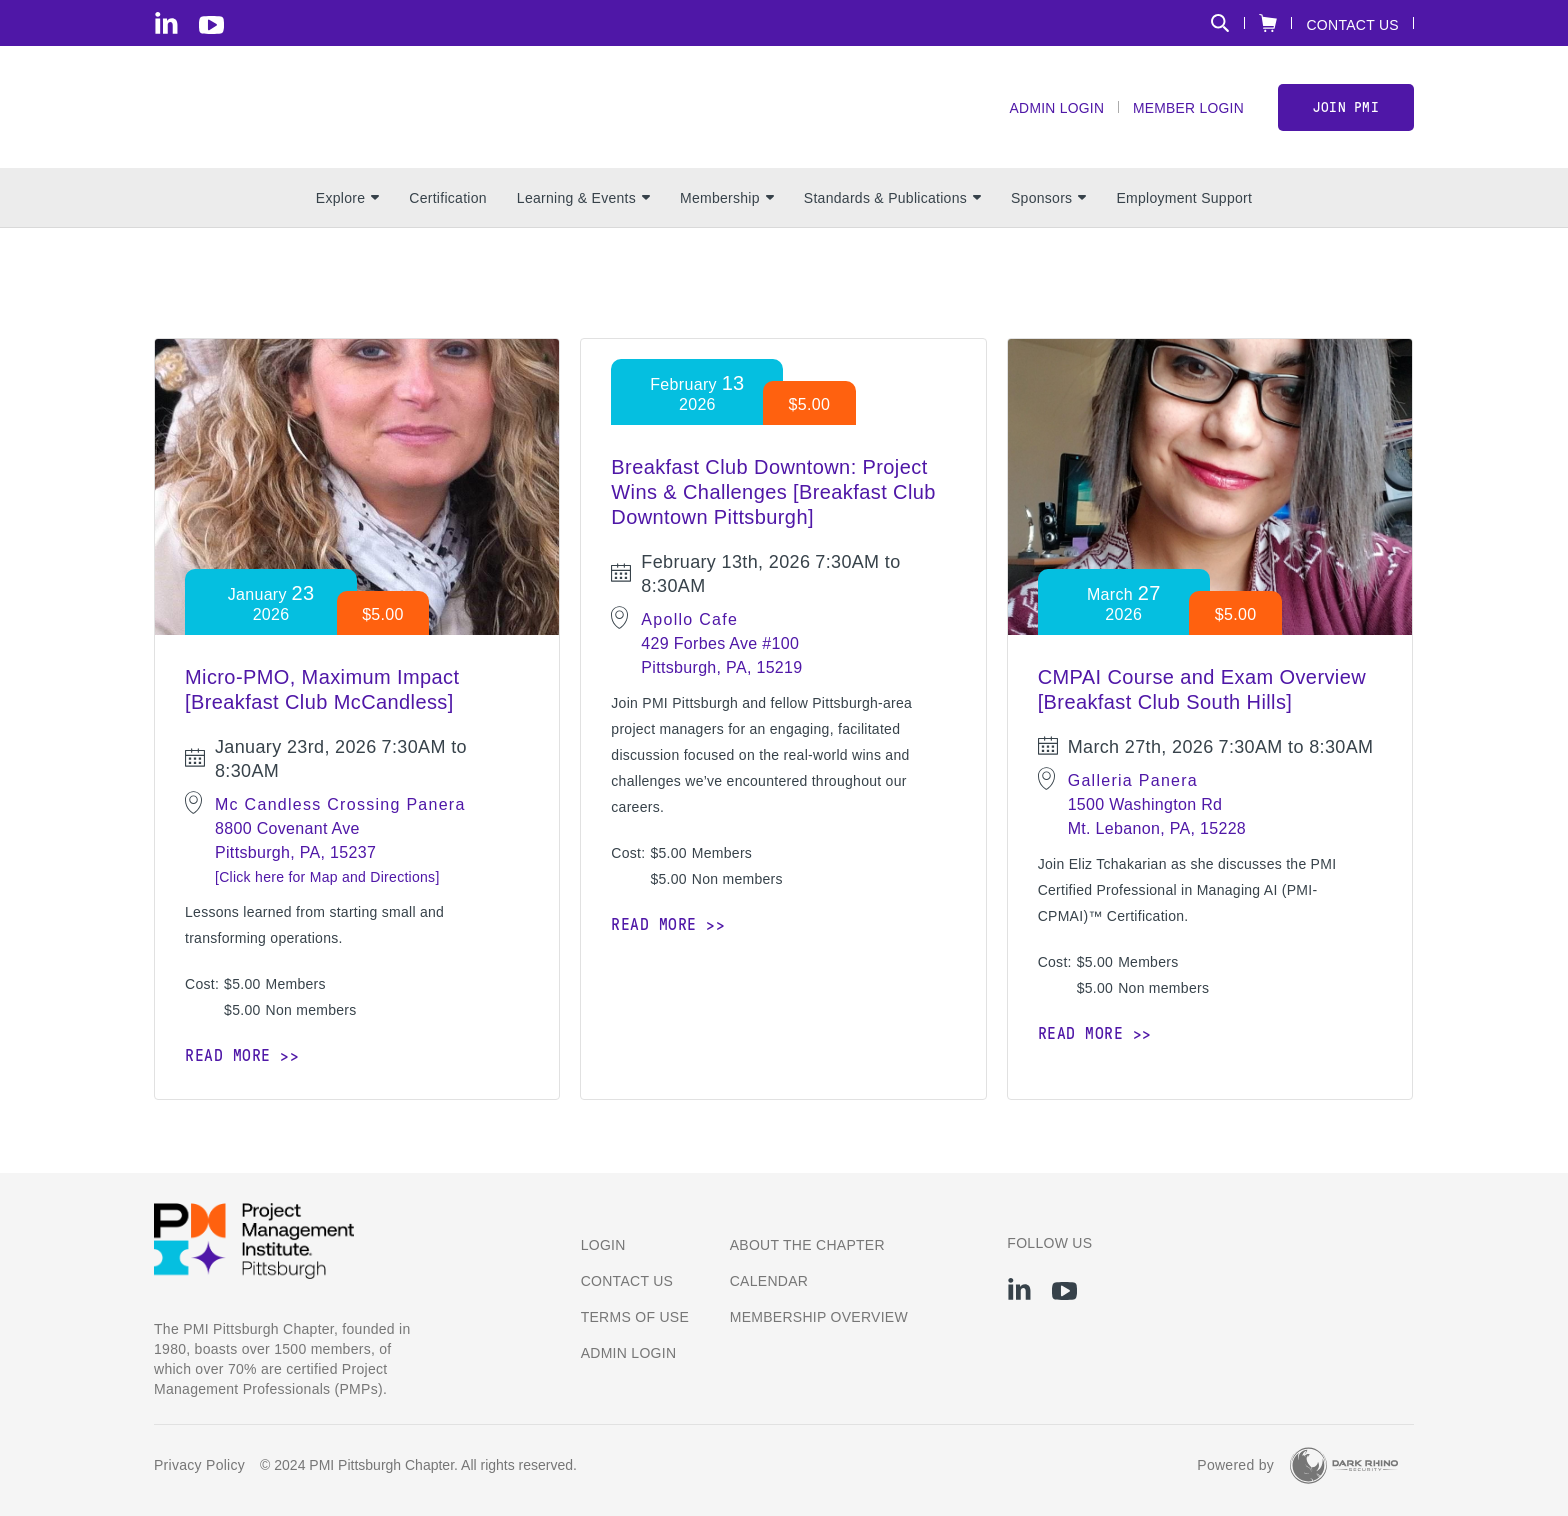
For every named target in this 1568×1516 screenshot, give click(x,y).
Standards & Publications (892, 201)
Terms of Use (635, 1317)
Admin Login (1055, 110)
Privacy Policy (199, 1466)
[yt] (211, 25)
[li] (166, 23)
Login (603, 1245)
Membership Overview (819, 1317)
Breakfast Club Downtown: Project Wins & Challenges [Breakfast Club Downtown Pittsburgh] (773, 495)
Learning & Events (583, 201)
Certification (448, 201)
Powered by (1235, 1466)
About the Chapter (807, 1245)
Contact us (627, 1281)
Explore (347, 201)
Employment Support (1184, 201)
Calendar (769, 1281)
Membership (727, 201)
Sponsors (1048, 201)
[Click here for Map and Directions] (327, 880)
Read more (228, 1058)
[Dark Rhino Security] (1344, 1465)
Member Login (1187, 110)
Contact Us (1352, 24)
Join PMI (1346, 108)
